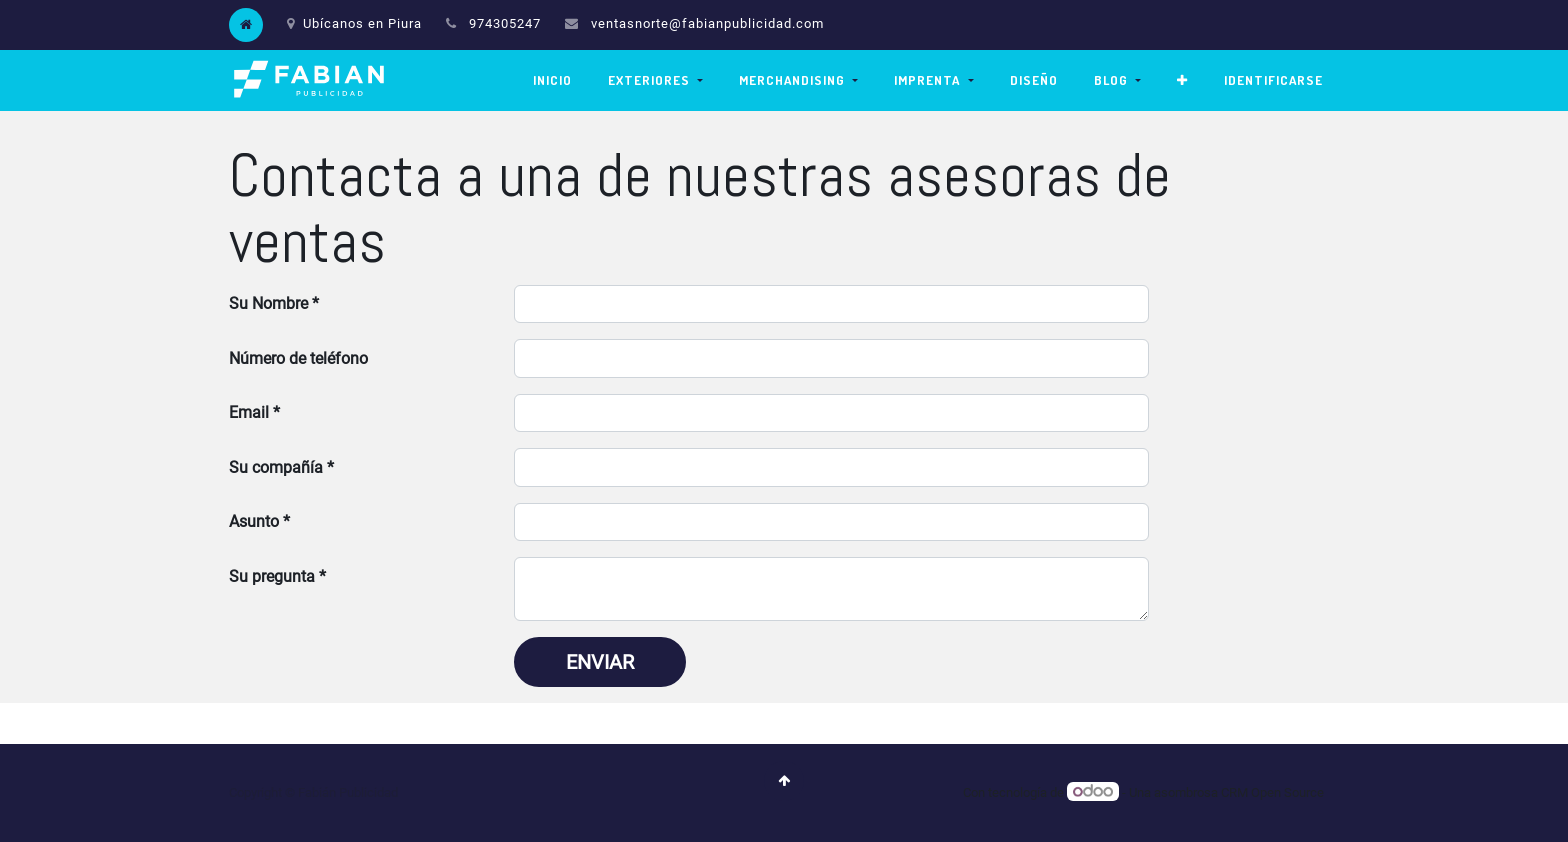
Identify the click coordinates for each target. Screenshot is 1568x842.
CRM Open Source (1272, 792)
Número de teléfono (298, 358)
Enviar (600, 662)
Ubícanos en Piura (354, 23)
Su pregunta (272, 576)
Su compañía (276, 467)
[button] (1182, 80)
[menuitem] (552, 80)
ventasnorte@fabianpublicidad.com (707, 23)
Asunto (254, 521)
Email (249, 412)
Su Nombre (268, 303)
